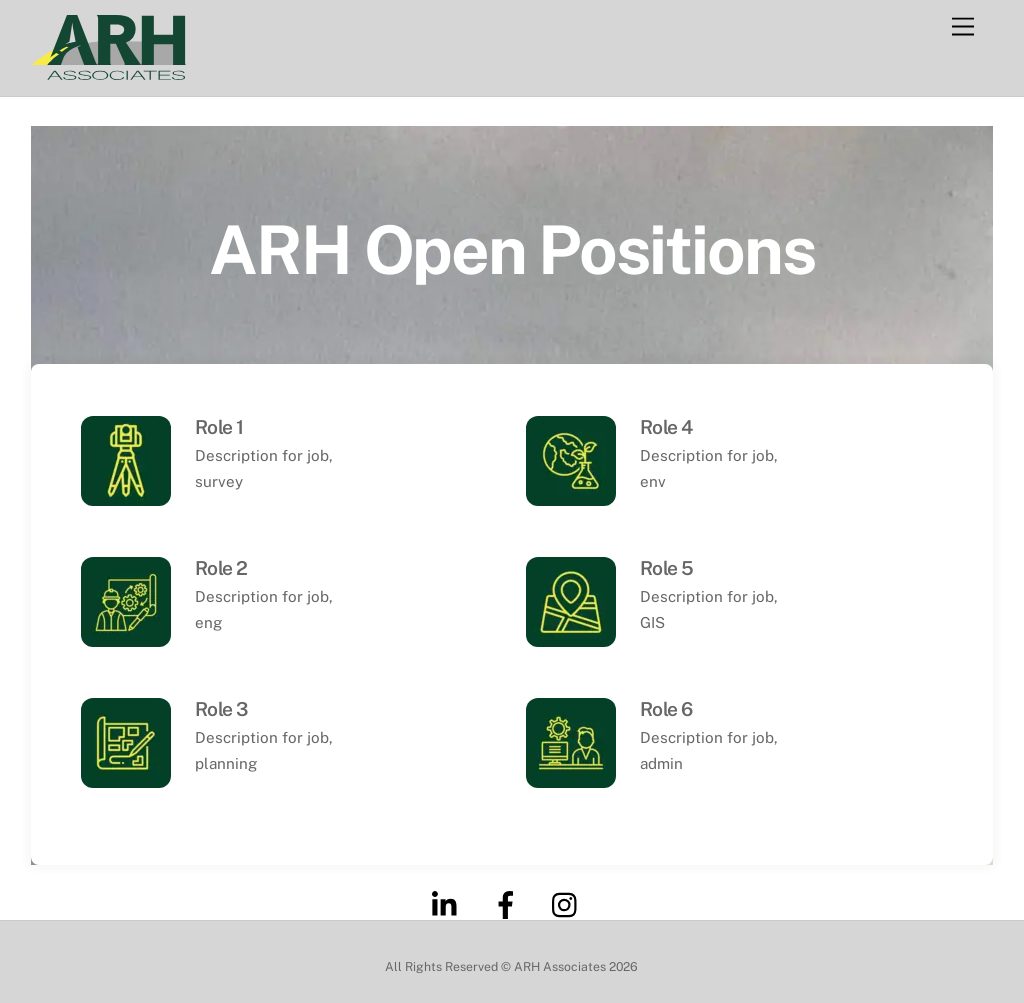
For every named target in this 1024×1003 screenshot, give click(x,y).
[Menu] (963, 27)
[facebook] (509, 903)
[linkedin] (449, 903)
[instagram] (569, 903)
